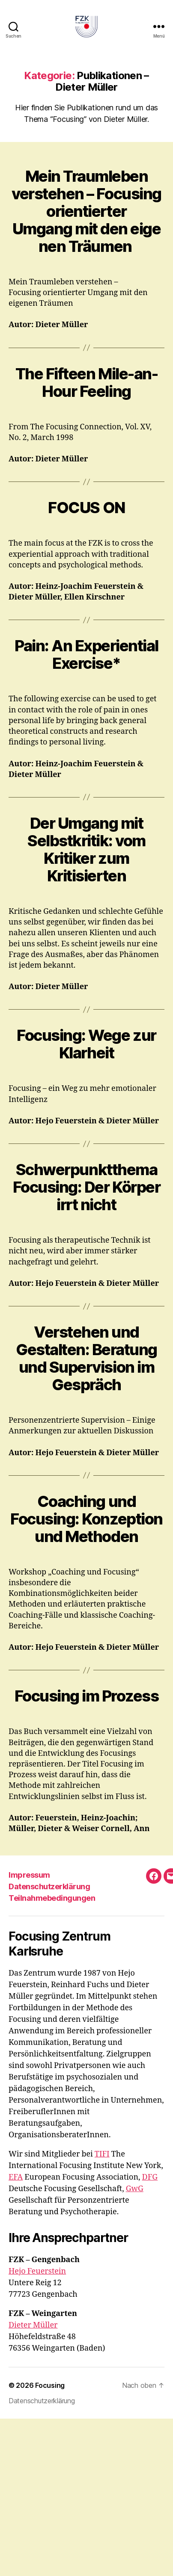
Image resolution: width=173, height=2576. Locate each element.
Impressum (29, 1874)
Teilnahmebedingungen (52, 1898)
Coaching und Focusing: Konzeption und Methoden (86, 1519)
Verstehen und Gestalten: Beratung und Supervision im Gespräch (86, 1358)
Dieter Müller (33, 2325)
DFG (150, 2177)
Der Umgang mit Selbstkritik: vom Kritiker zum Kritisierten (86, 849)
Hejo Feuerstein (37, 2271)
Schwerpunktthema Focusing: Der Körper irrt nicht (86, 1187)
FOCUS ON (86, 507)
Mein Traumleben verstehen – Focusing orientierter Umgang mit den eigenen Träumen (86, 211)
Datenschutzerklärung (49, 1886)
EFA (16, 2177)
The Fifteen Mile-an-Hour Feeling (86, 382)
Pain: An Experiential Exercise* (86, 654)
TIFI (102, 2154)
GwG (134, 2189)
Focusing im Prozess (87, 1696)
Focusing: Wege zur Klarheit (86, 1044)
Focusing (50, 2385)
